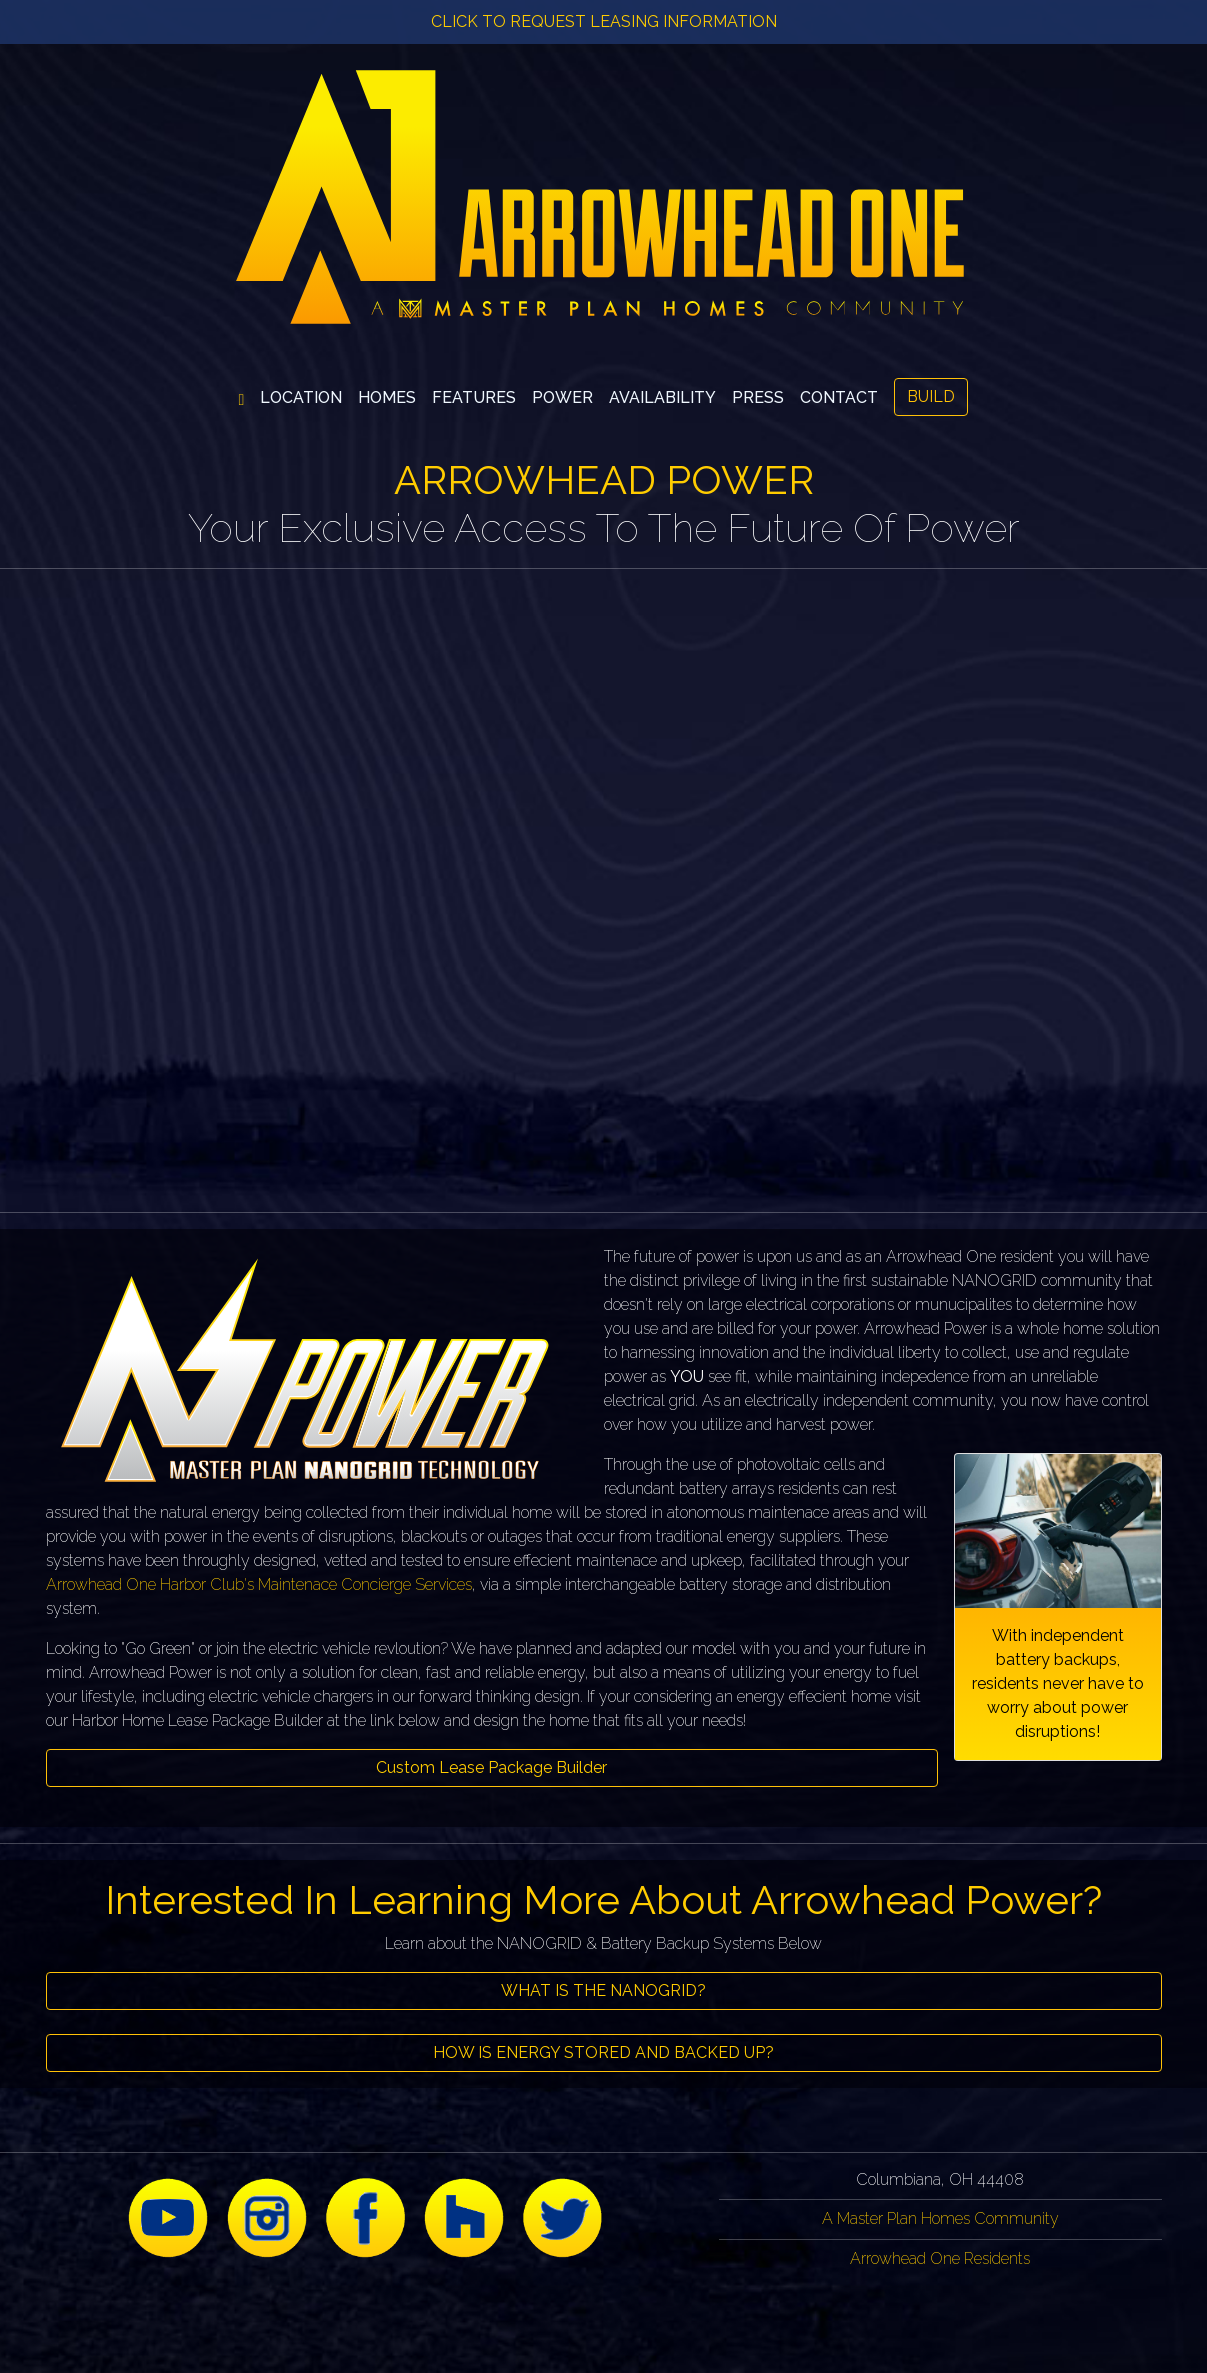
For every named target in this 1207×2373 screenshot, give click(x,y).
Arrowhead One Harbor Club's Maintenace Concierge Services (259, 1584)
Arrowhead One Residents (940, 2258)
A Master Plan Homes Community (940, 2218)
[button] (387, 398)
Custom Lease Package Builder (491, 1767)
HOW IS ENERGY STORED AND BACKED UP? (603, 2052)
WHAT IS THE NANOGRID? (603, 1990)
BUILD (931, 396)
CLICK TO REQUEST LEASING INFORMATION (604, 21)
